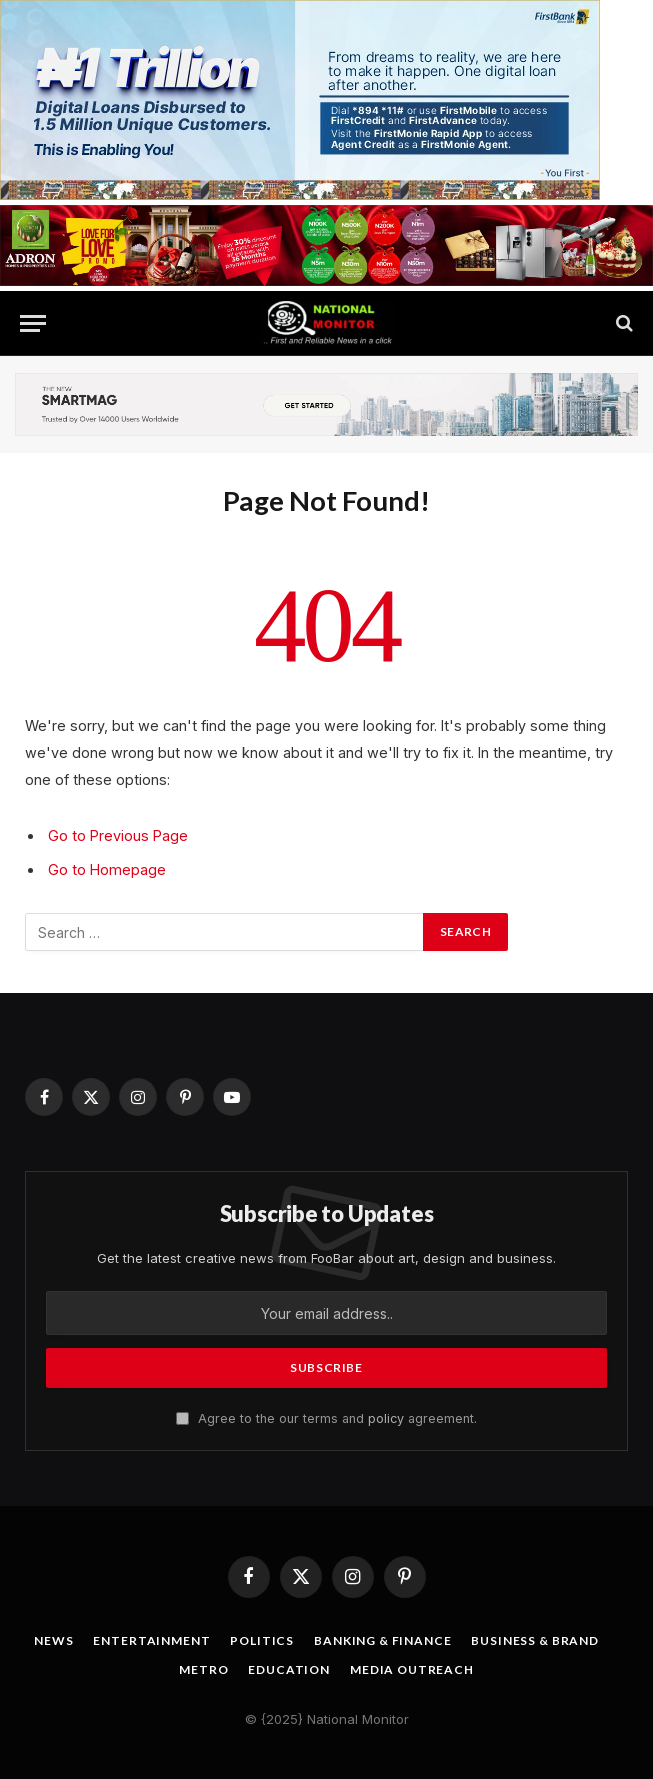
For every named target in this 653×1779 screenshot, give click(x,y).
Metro (203, 1669)
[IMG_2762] (300, 194)
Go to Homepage (107, 869)
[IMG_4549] (326, 280)
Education (289, 1669)
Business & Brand (534, 1640)
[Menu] (33, 323)
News (53, 1640)
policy (386, 1418)
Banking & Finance (382, 1640)
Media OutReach (412, 1669)
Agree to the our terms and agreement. (326, 1418)
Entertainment (151, 1640)
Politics (262, 1640)
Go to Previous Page (118, 835)
